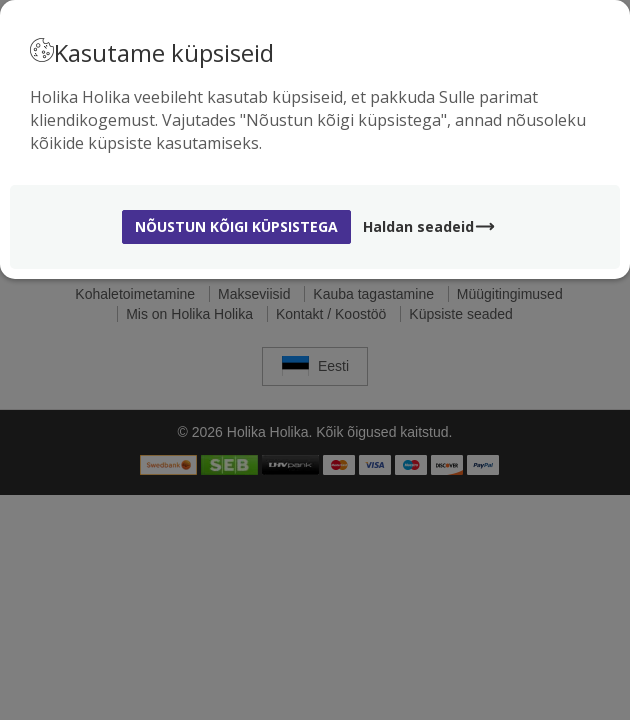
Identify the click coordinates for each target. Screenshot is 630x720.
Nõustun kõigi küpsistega (236, 226)
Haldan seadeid (429, 226)
